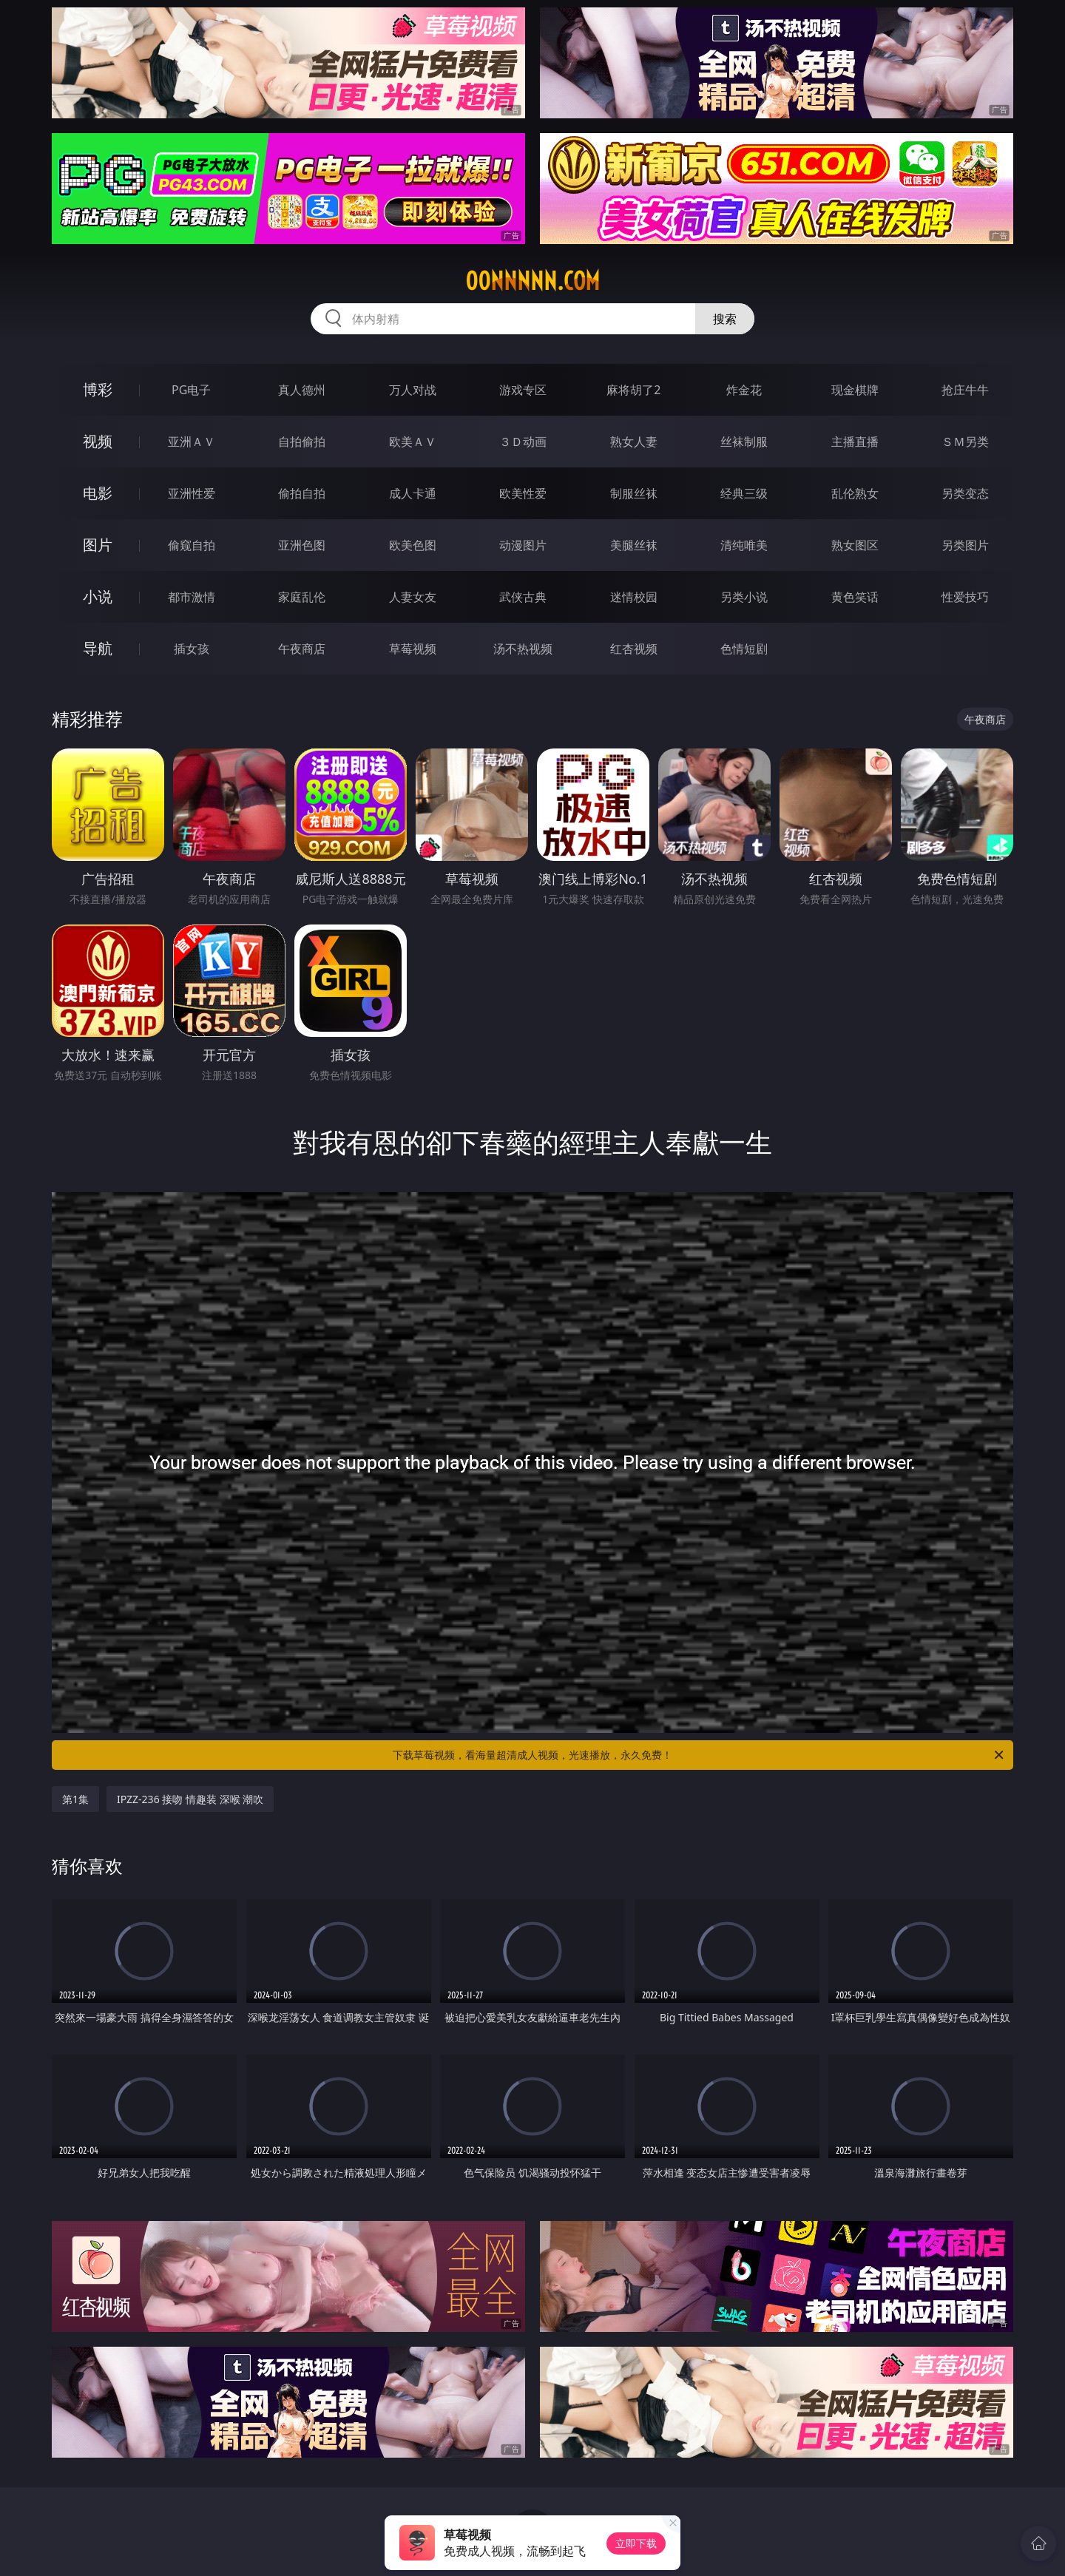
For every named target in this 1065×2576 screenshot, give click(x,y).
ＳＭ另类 (965, 441)
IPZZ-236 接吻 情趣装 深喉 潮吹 (190, 1799)
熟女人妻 (633, 441)
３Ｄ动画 (523, 441)
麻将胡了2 (633, 390)
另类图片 (965, 545)
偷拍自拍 (301, 493)
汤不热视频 (522, 648)
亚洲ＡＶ (191, 441)
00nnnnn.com (532, 281)
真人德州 (301, 390)
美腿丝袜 (633, 545)
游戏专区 (523, 390)
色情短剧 (744, 648)
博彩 (97, 389)
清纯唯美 (744, 545)
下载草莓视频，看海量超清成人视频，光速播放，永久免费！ (699, 1755)
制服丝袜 (633, 493)
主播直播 (855, 441)
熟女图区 (855, 545)
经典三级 (744, 493)
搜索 (725, 319)
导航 (97, 648)
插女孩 (191, 648)
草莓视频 (412, 648)
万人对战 (412, 390)
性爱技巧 (965, 597)
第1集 (75, 1799)
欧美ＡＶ (412, 441)
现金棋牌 (855, 390)
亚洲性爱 (191, 493)
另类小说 (744, 597)
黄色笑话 (855, 597)
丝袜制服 (744, 441)
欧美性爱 (523, 493)
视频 (97, 441)
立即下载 (636, 2543)
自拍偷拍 (301, 441)
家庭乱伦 (301, 597)
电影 (97, 493)
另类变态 (965, 493)
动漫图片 (523, 545)
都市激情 (191, 597)
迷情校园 (633, 597)
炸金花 (744, 390)
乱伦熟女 (855, 493)
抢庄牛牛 (965, 390)
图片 (97, 545)
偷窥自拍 (191, 545)
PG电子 (191, 390)
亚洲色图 (301, 545)
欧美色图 (412, 545)
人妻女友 (412, 597)
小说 (97, 596)
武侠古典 (523, 597)
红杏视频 (633, 648)
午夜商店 (301, 648)
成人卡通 (412, 493)
